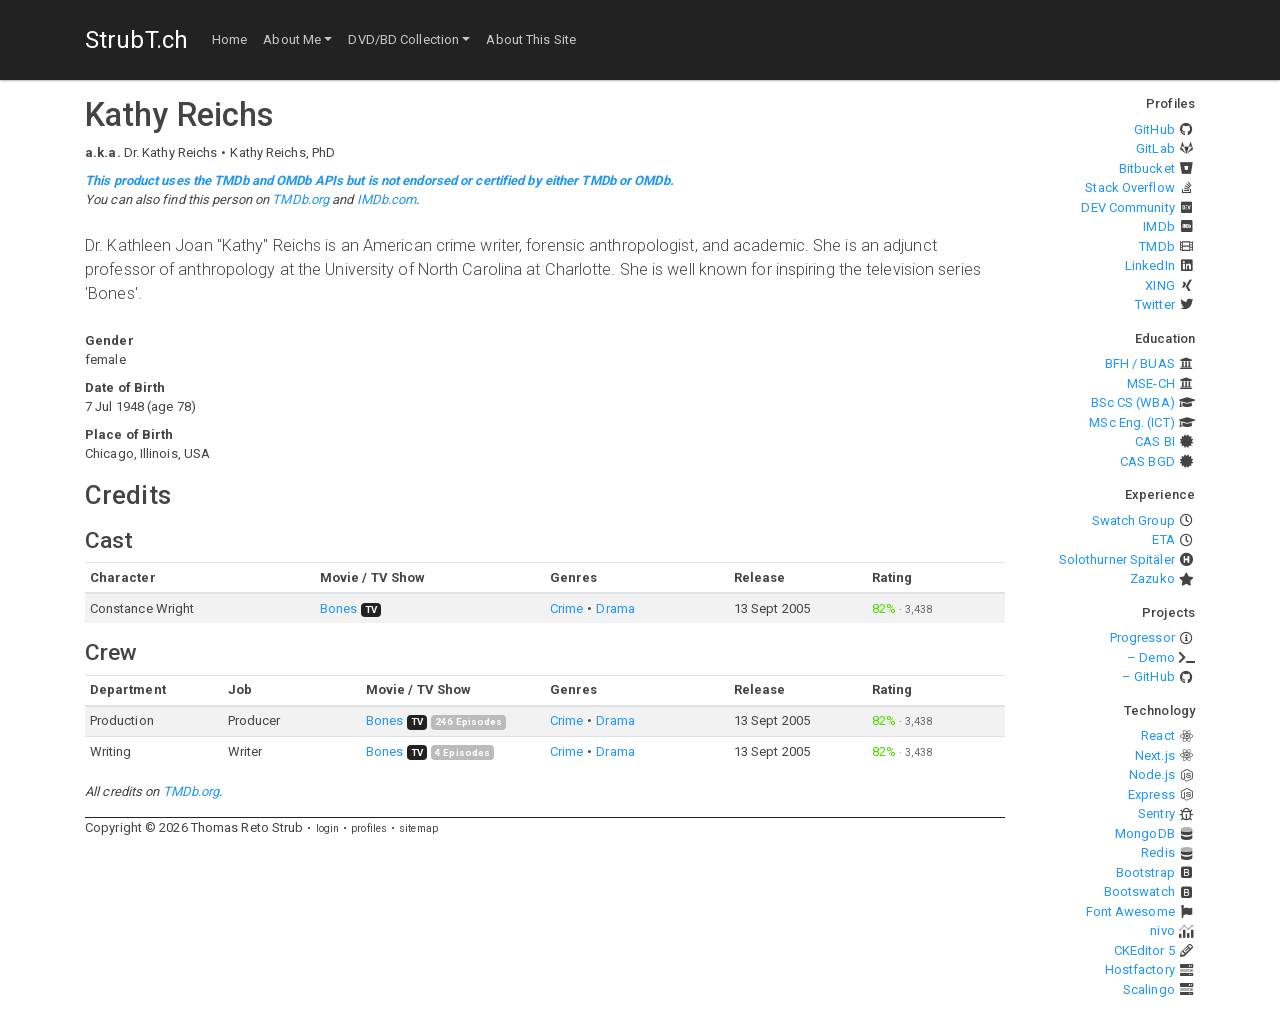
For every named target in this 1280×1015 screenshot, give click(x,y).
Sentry (1156, 813)
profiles (369, 828)
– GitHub (1148, 676)
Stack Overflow (1129, 187)
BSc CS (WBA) (1133, 402)
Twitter (1155, 304)
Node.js (1152, 774)
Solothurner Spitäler (1117, 559)
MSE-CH (1151, 383)
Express (1151, 794)
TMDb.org (300, 199)
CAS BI (1155, 441)
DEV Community (1127, 207)
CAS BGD (1147, 461)
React (1158, 735)
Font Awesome (1130, 911)
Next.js (1155, 755)
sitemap (418, 828)
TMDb (1156, 246)
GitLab (1155, 148)
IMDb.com (387, 199)
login (328, 828)
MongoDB (1145, 833)
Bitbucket (1147, 168)
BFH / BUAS (1140, 363)
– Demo (1151, 657)
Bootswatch (1139, 891)
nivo (1162, 930)
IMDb (1158, 226)
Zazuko (1152, 578)
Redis (1158, 852)
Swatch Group (1133, 520)
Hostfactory (1140, 969)
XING (1159, 285)
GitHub (1154, 129)
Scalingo (1149, 989)
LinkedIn (1150, 265)
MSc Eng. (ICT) (1131, 422)
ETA (1163, 539)
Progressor (1142, 637)
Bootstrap (1145, 872)
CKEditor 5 (1144, 950)
